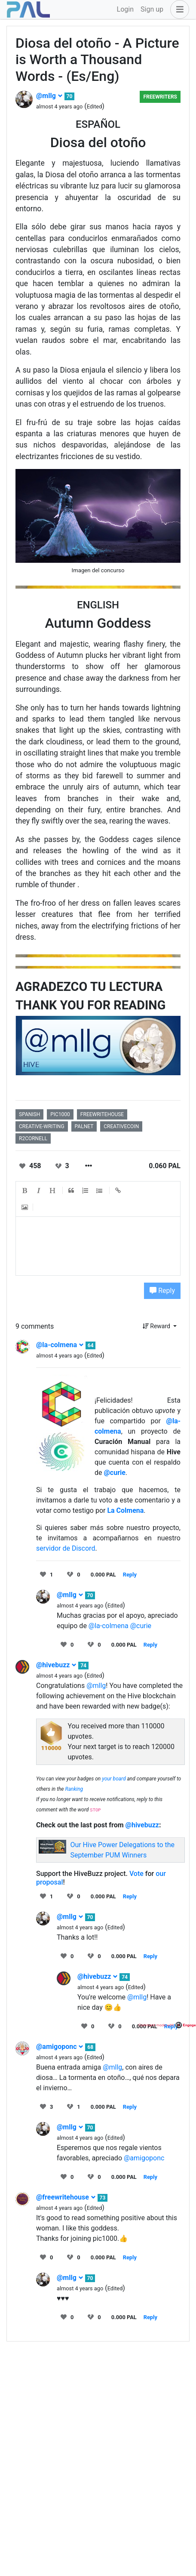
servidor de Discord (65, 1548)
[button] (178, 9)
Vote (136, 1874)
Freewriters (160, 97)
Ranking (74, 1789)
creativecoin (121, 1126)
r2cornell (33, 1138)
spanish (29, 1114)
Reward (157, 1326)
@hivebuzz (56, 1665)
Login (125, 9)
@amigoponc (59, 2046)
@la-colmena (60, 1345)
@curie (114, 1472)
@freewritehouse (66, 2197)
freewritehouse (102, 1114)
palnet (84, 1126)
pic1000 (60, 1114)
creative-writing (41, 1126)
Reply (162, 1290)
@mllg (49, 96)
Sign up (152, 9)
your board (114, 1779)
